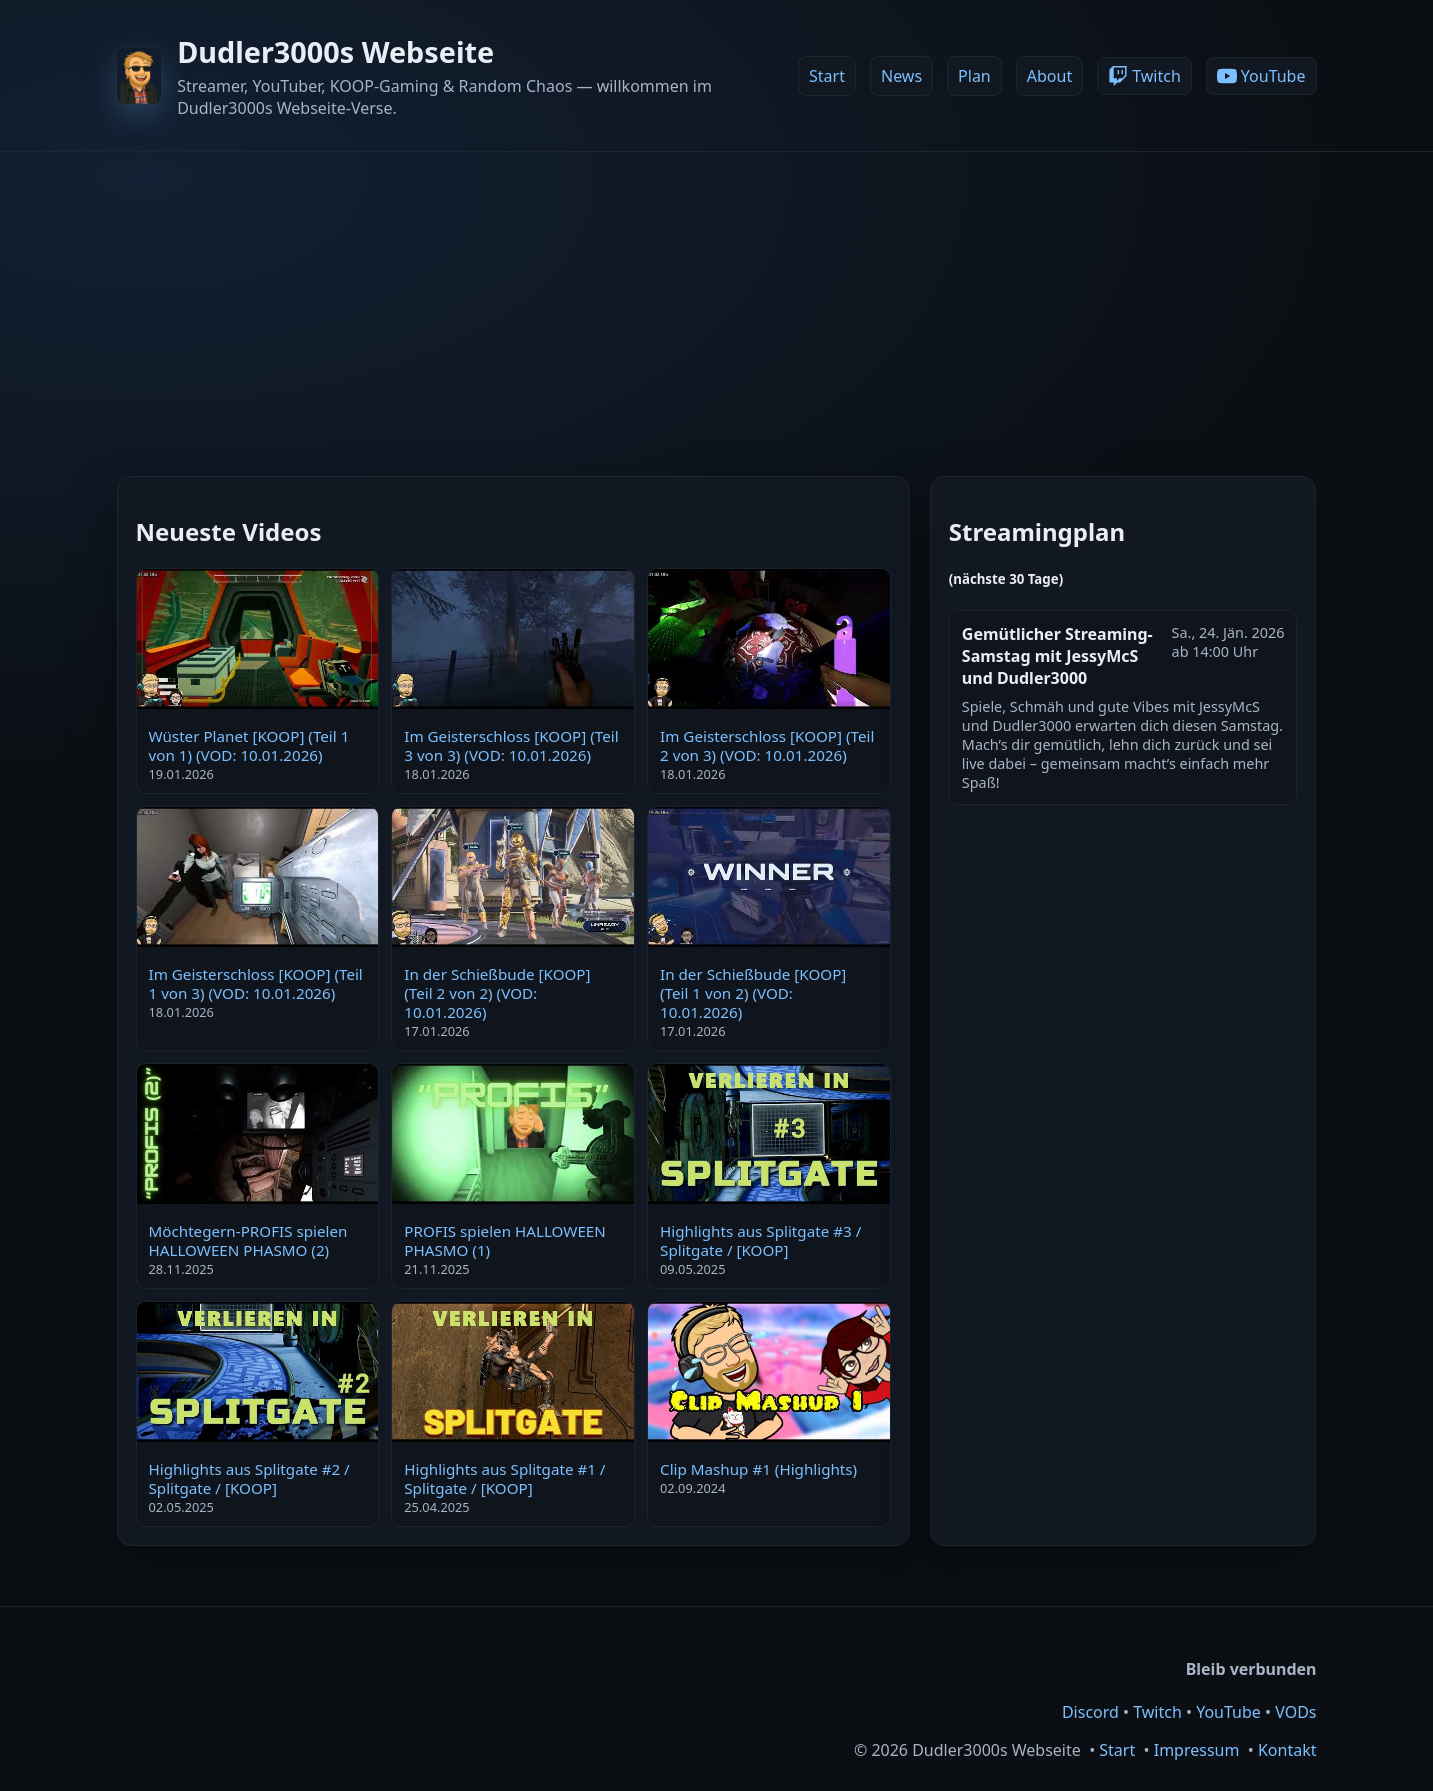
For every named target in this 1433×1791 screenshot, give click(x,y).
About (1049, 76)
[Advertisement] (717, 302)
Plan (974, 76)
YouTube (1228, 1712)
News (901, 76)
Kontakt (1287, 1750)
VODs (1295, 1712)
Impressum (1197, 1750)
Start (827, 76)
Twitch (1157, 1712)
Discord (1090, 1712)
